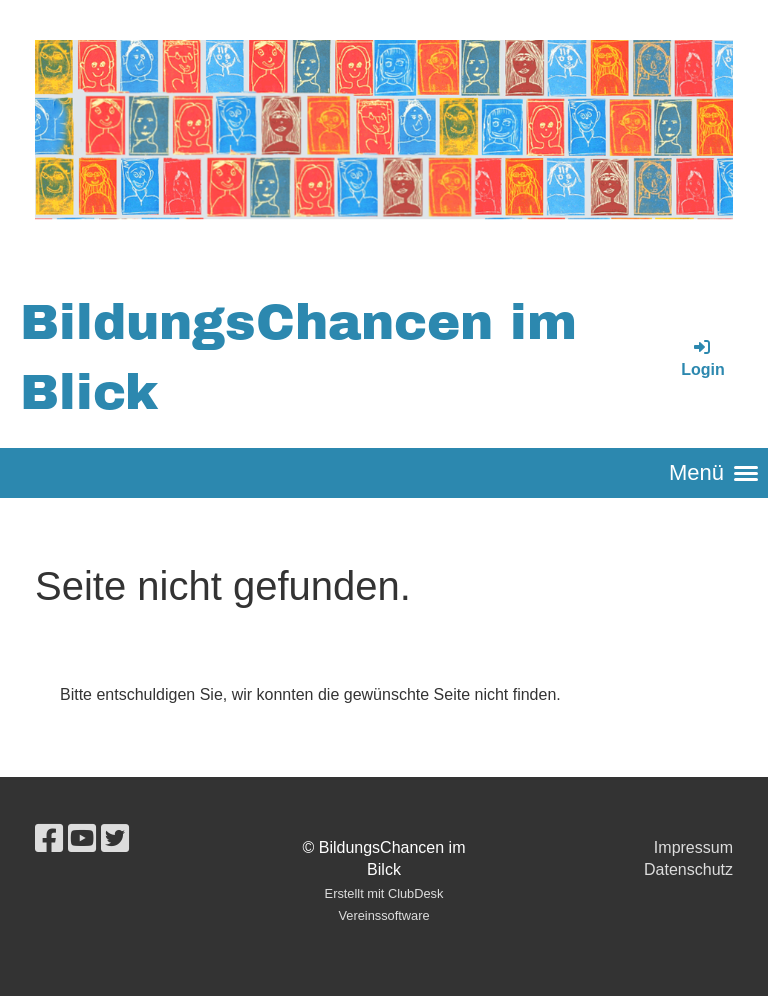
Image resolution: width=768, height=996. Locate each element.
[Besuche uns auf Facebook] (49, 839)
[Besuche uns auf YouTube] (82, 839)
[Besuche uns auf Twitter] (115, 839)
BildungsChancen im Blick (298, 357)
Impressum (693, 847)
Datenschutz (688, 869)
